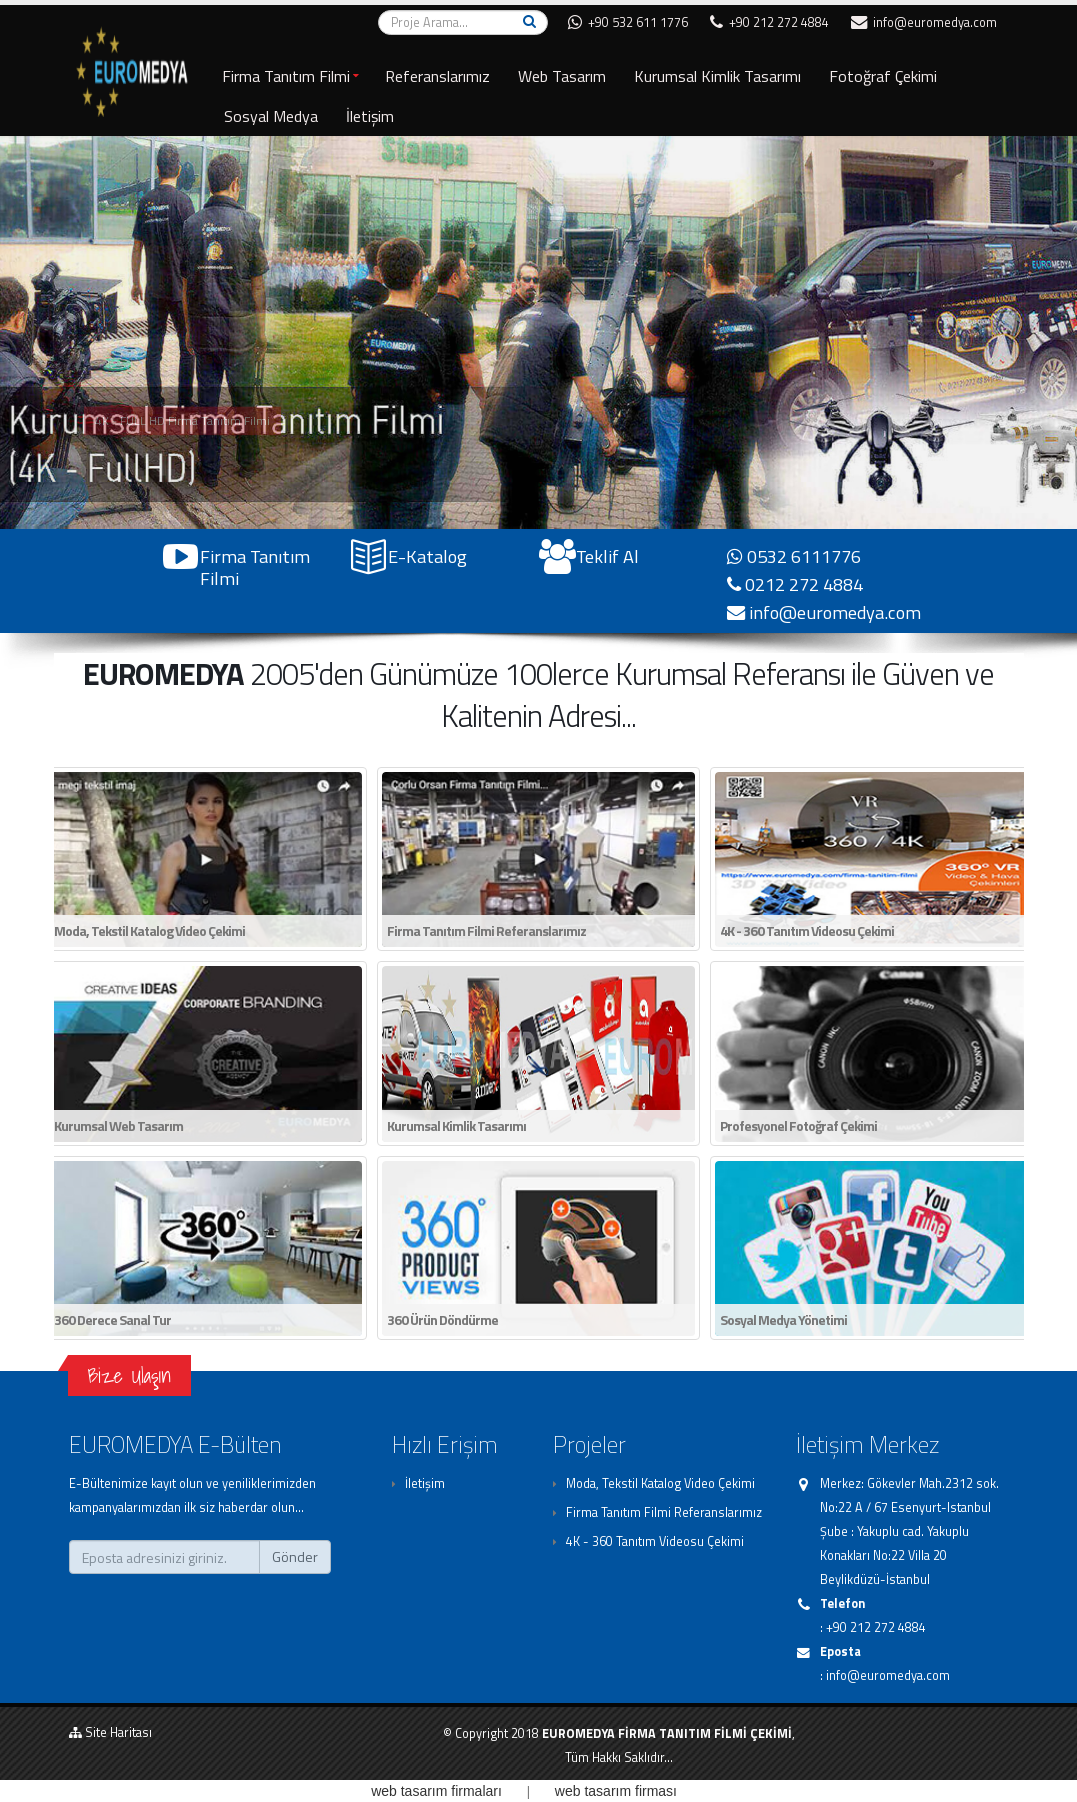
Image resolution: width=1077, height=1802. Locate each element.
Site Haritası (110, 1732)
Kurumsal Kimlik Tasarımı (717, 76)
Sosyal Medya (271, 116)
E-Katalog (427, 556)
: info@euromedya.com (885, 1675)
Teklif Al (607, 556)
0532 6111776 (794, 556)
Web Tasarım (562, 76)
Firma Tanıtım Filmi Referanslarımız (664, 1512)
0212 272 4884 (795, 584)
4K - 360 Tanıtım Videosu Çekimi (655, 1541)
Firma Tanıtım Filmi (286, 76)
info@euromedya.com (924, 22)
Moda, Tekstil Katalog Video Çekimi (660, 1483)
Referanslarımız (437, 76)
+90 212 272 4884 (769, 22)
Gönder (295, 1556)
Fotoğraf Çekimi (883, 76)
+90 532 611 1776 (628, 22)
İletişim (370, 116)
